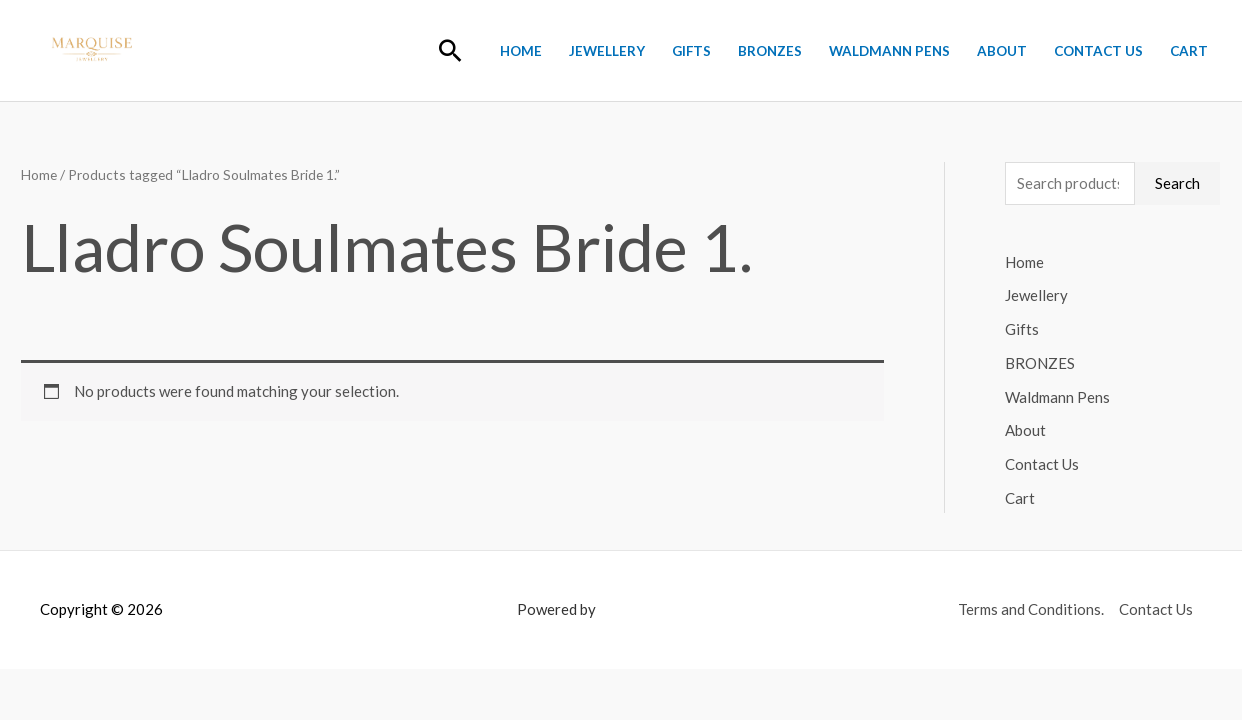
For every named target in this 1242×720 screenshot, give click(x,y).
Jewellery (607, 51)
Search (1177, 183)
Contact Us (1098, 51)
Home (521, 51)
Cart (1189, 51)
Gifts (691, 51)
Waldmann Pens (889, 51)
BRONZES (770, 51)
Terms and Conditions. (1031, 609)
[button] (450, 50)
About (1002, 51)
